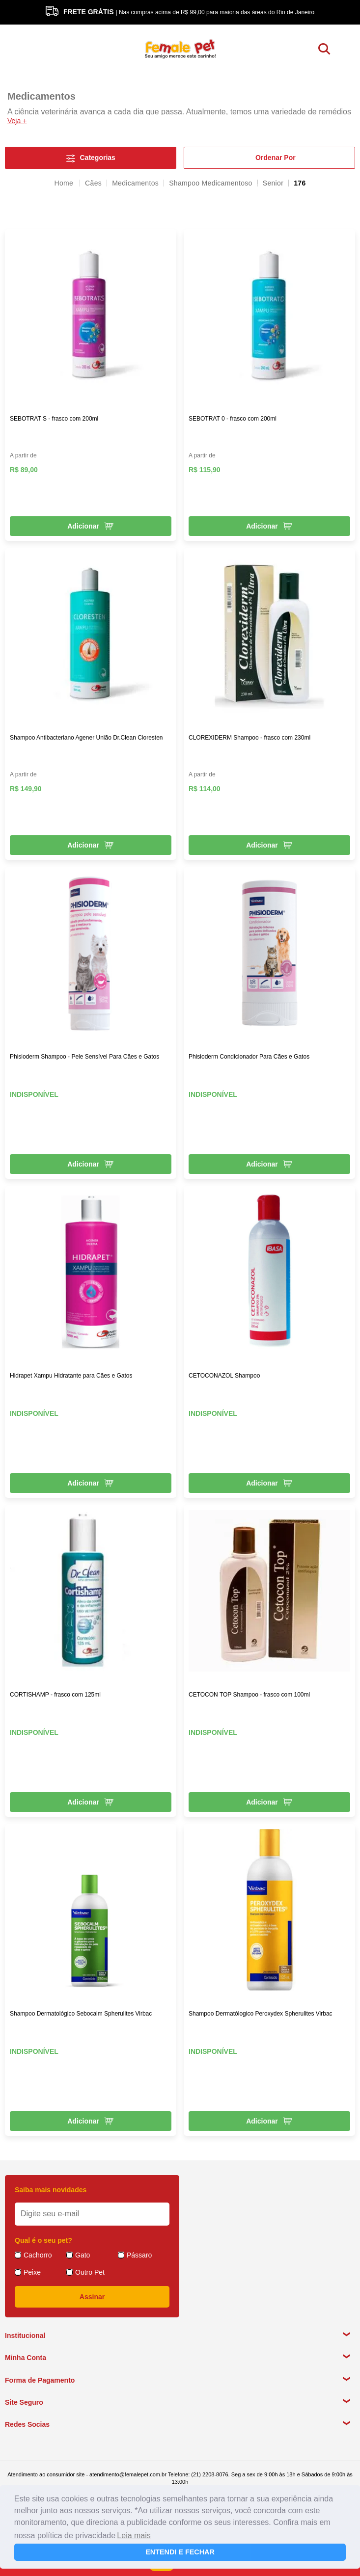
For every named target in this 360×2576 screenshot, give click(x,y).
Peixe (32, 2272)
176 (299, 183)
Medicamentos (135, 183)
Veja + (17, 121)
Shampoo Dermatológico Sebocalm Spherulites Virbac (81, 2013)
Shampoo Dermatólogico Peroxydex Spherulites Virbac (260, 2013)
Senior (273, 183)
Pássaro (139, 2255)
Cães (93, 183)
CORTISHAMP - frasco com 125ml (55, 1694)
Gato (82, 2255)
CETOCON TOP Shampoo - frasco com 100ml (249, 1694)
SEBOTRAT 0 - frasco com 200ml (233, 418)
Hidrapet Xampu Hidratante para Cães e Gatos (71, 1375)
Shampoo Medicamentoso (210, 183)
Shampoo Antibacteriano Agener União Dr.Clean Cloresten (86, 737)
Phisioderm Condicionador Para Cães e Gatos (249, 1056)
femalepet (64, 183)
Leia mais (133, 2535)
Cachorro (38, 2255)
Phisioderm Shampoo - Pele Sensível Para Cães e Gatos (84, 1056)
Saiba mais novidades (50, 2190)
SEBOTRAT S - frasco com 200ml (54, 418)
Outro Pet (90, 2272)
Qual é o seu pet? (43, 2240)
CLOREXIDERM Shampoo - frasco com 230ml (249, 737)
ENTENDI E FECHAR (180, 2552)
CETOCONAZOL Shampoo (224, 1375)
